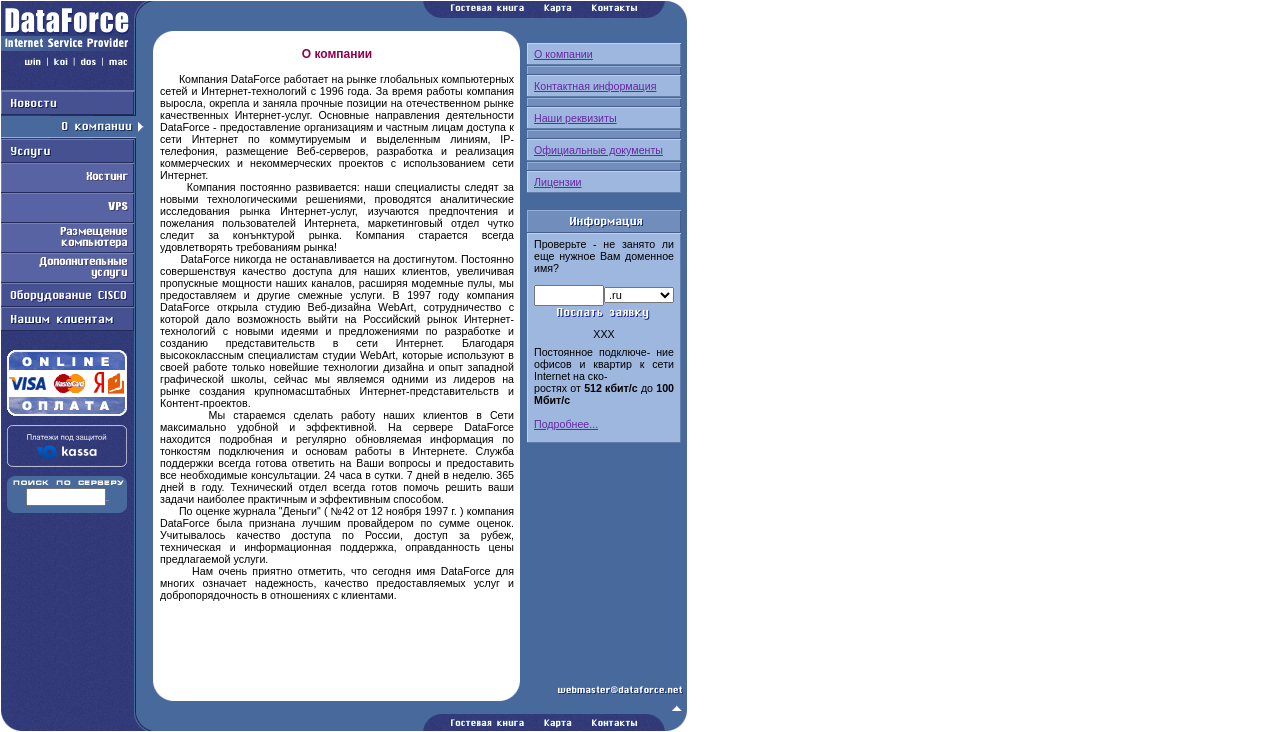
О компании (563, 54)
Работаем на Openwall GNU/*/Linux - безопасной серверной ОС (344, 725)
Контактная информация (595, 86)
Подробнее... (566, 424)
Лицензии (558, 182)
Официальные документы (598, 150)
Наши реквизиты (575, 118)
